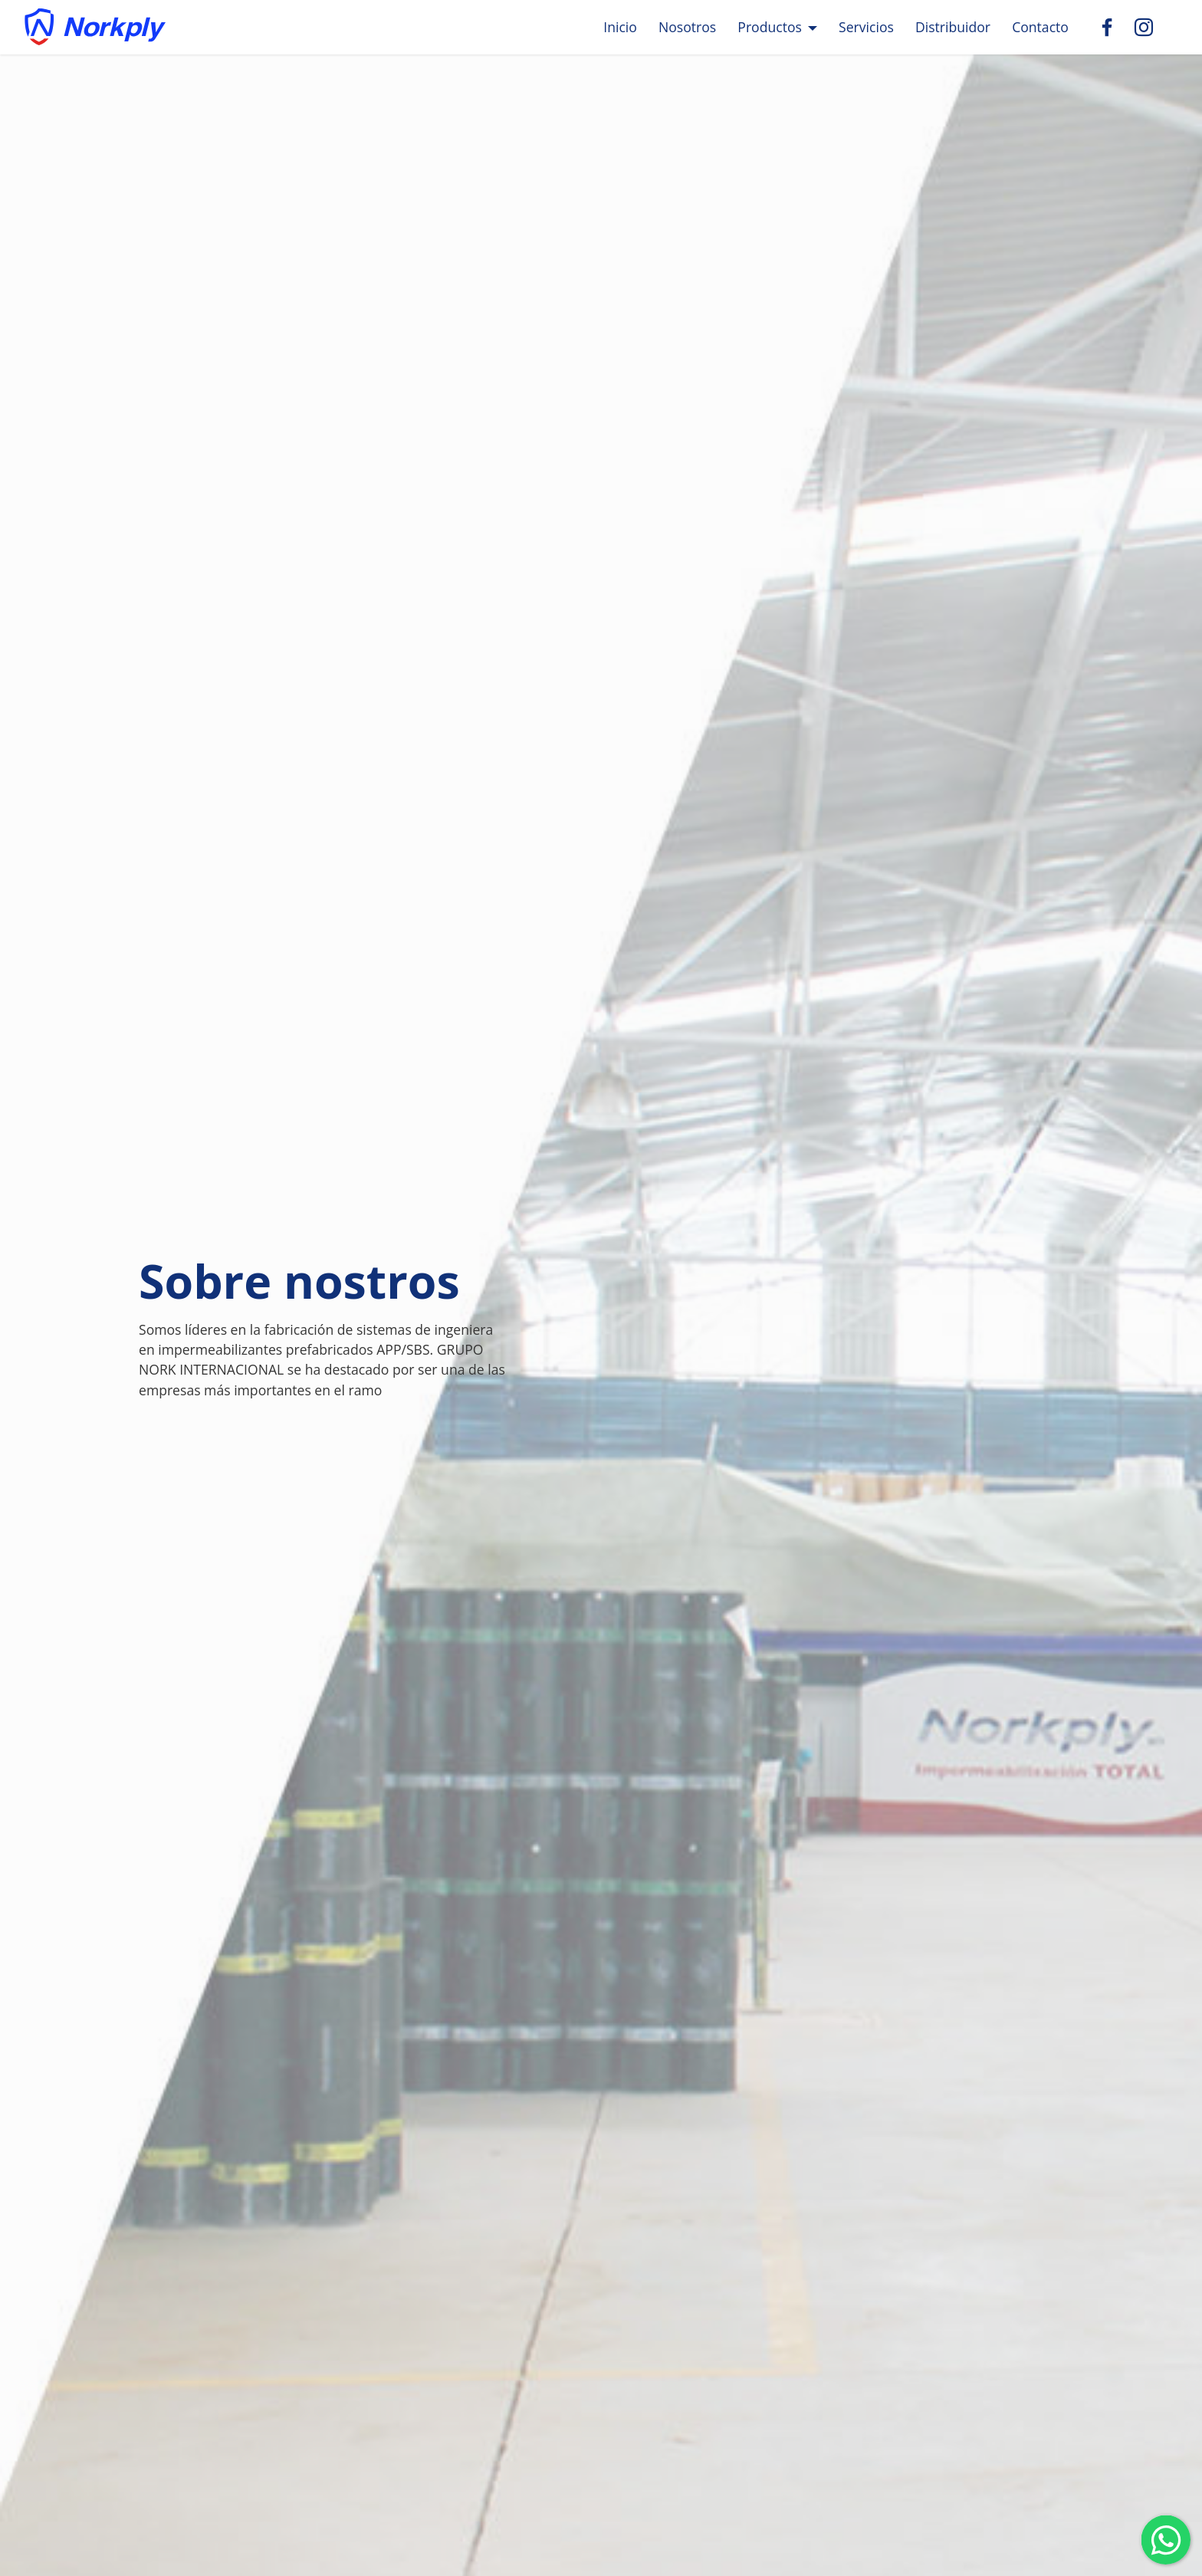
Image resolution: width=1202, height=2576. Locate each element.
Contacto (1040, 27)
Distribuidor (952, 27)
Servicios (866, 27)
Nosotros (687, 27)
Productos (769, 27)
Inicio (620, 27)
